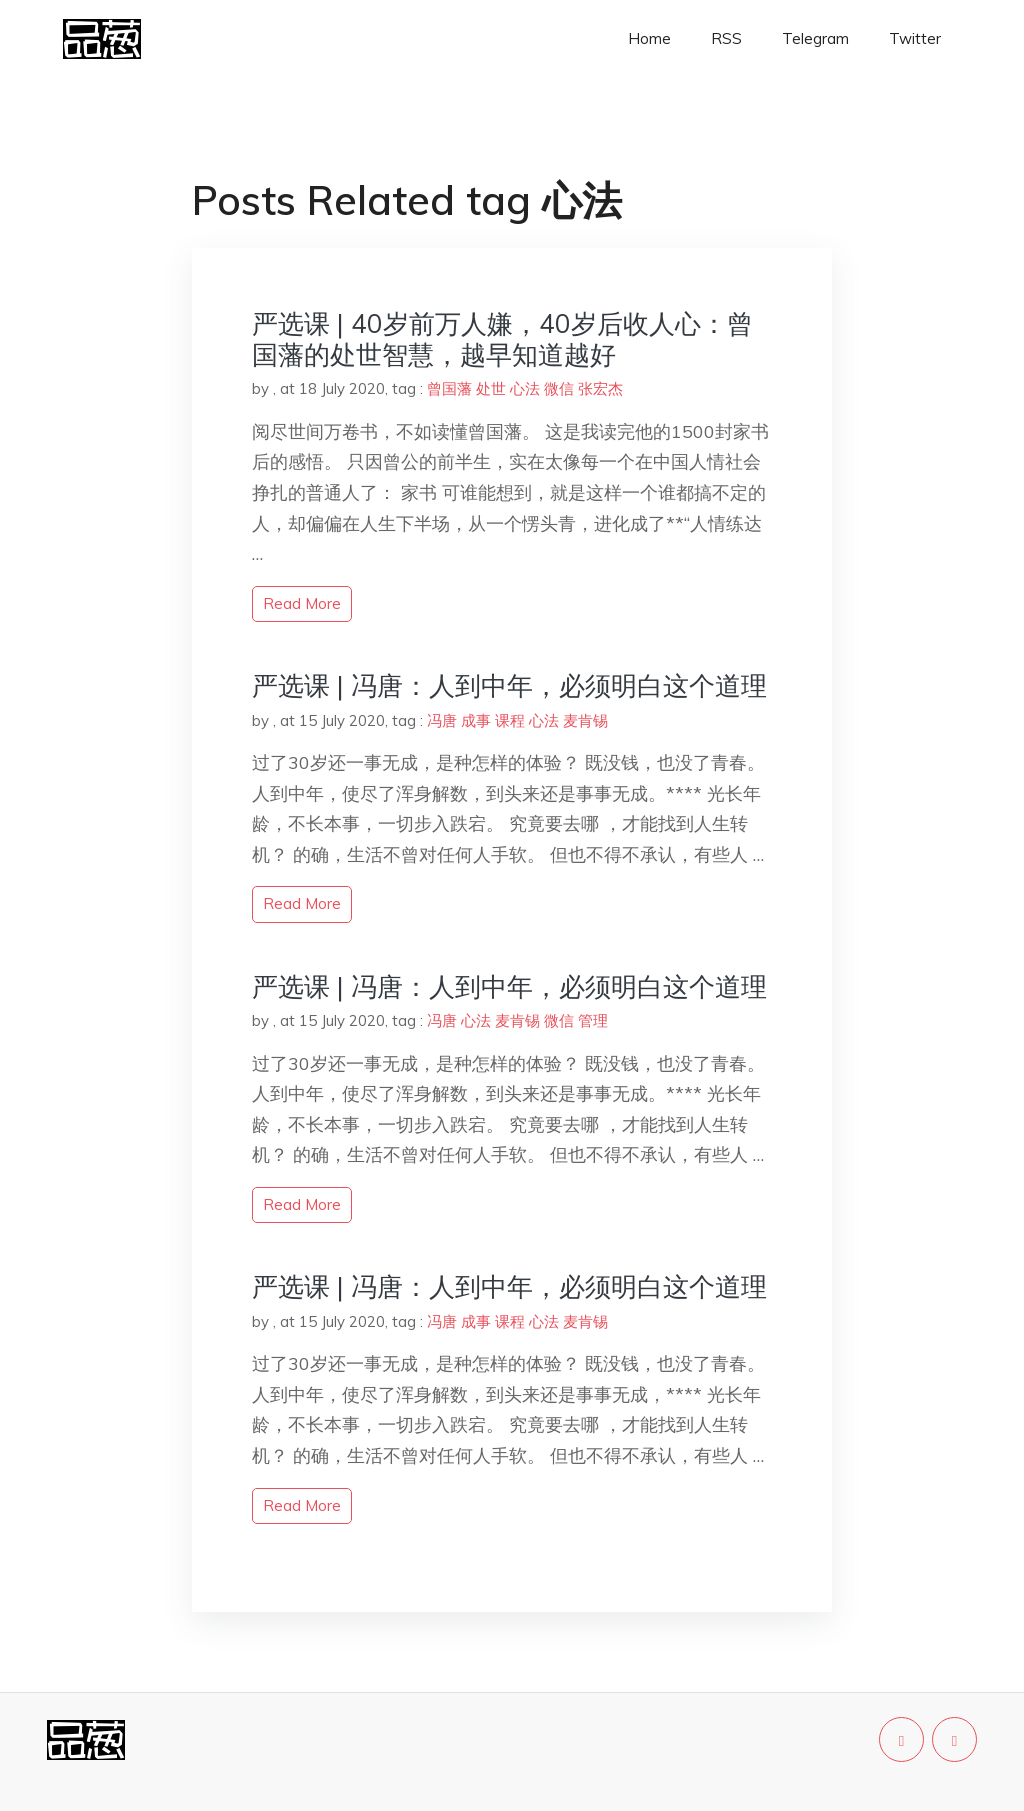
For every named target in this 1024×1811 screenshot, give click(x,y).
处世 (491, 388)
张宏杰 (600, 388)
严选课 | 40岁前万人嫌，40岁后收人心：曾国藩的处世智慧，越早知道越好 (502, 339)
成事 (476, 720)
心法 (525, 388)
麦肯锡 (585, 720)
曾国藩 (449, 388)
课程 (510, 720)
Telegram (815, 38)
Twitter (915, 38)
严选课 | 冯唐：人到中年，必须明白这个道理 (509, 685)
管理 (593, 1020)
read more (302, 603)
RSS (726, 38)
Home (649, 38)
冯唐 (442, 720)
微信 (559, 388)
